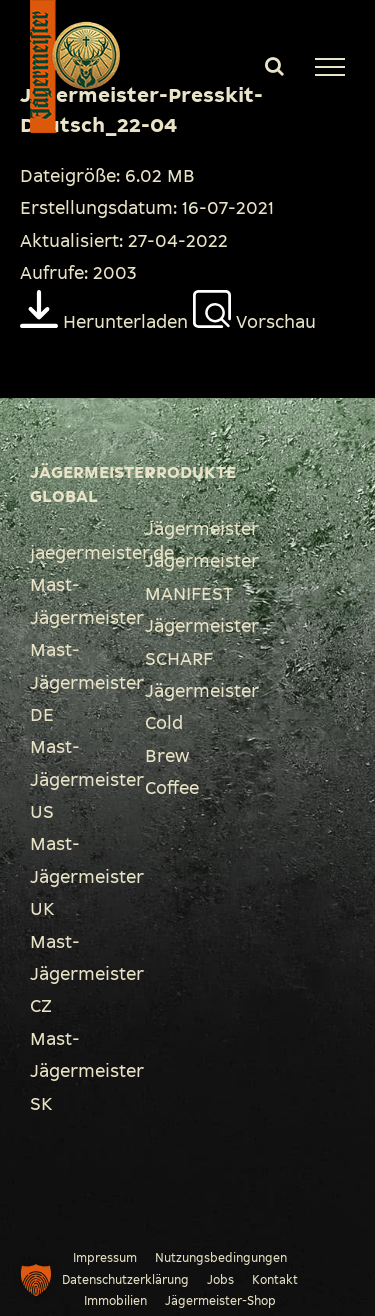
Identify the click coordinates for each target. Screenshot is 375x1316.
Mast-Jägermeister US (87, 779)
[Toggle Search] (274, 66)
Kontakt (275, 1280)
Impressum (105, 1258)
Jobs (220, 1280)
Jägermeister (202, 529)
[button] (36, 1280)
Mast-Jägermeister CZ (87, 974)
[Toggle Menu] (330, 67)
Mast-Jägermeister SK (87, 1071)
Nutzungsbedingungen (221, 1258)
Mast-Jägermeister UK (87, 876)
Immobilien (115, 1301)
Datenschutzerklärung (125, 1280)
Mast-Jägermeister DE (87, 682)
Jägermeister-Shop (220, 1301)
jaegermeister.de (102, 553)
